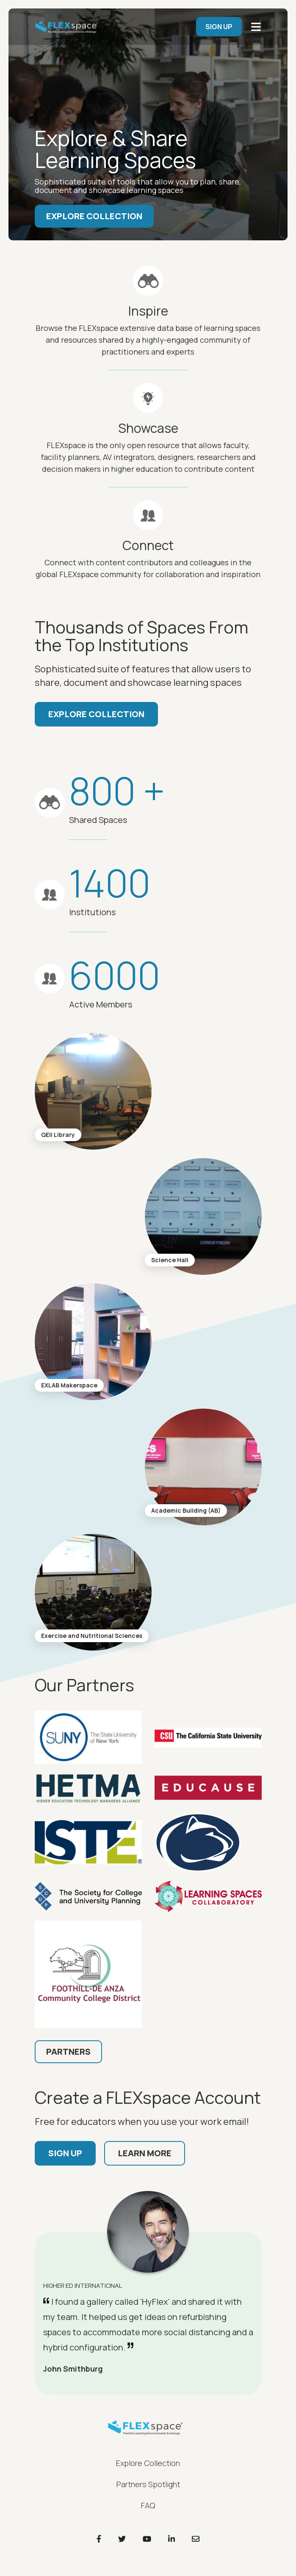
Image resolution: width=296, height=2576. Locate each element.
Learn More (145, 2153)
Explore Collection (94, 216)
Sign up (65, 2153)
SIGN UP (218, 26)
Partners (68, 2051)
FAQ (148, 2505)
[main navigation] (256, 27)
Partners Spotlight (148, 2484)
